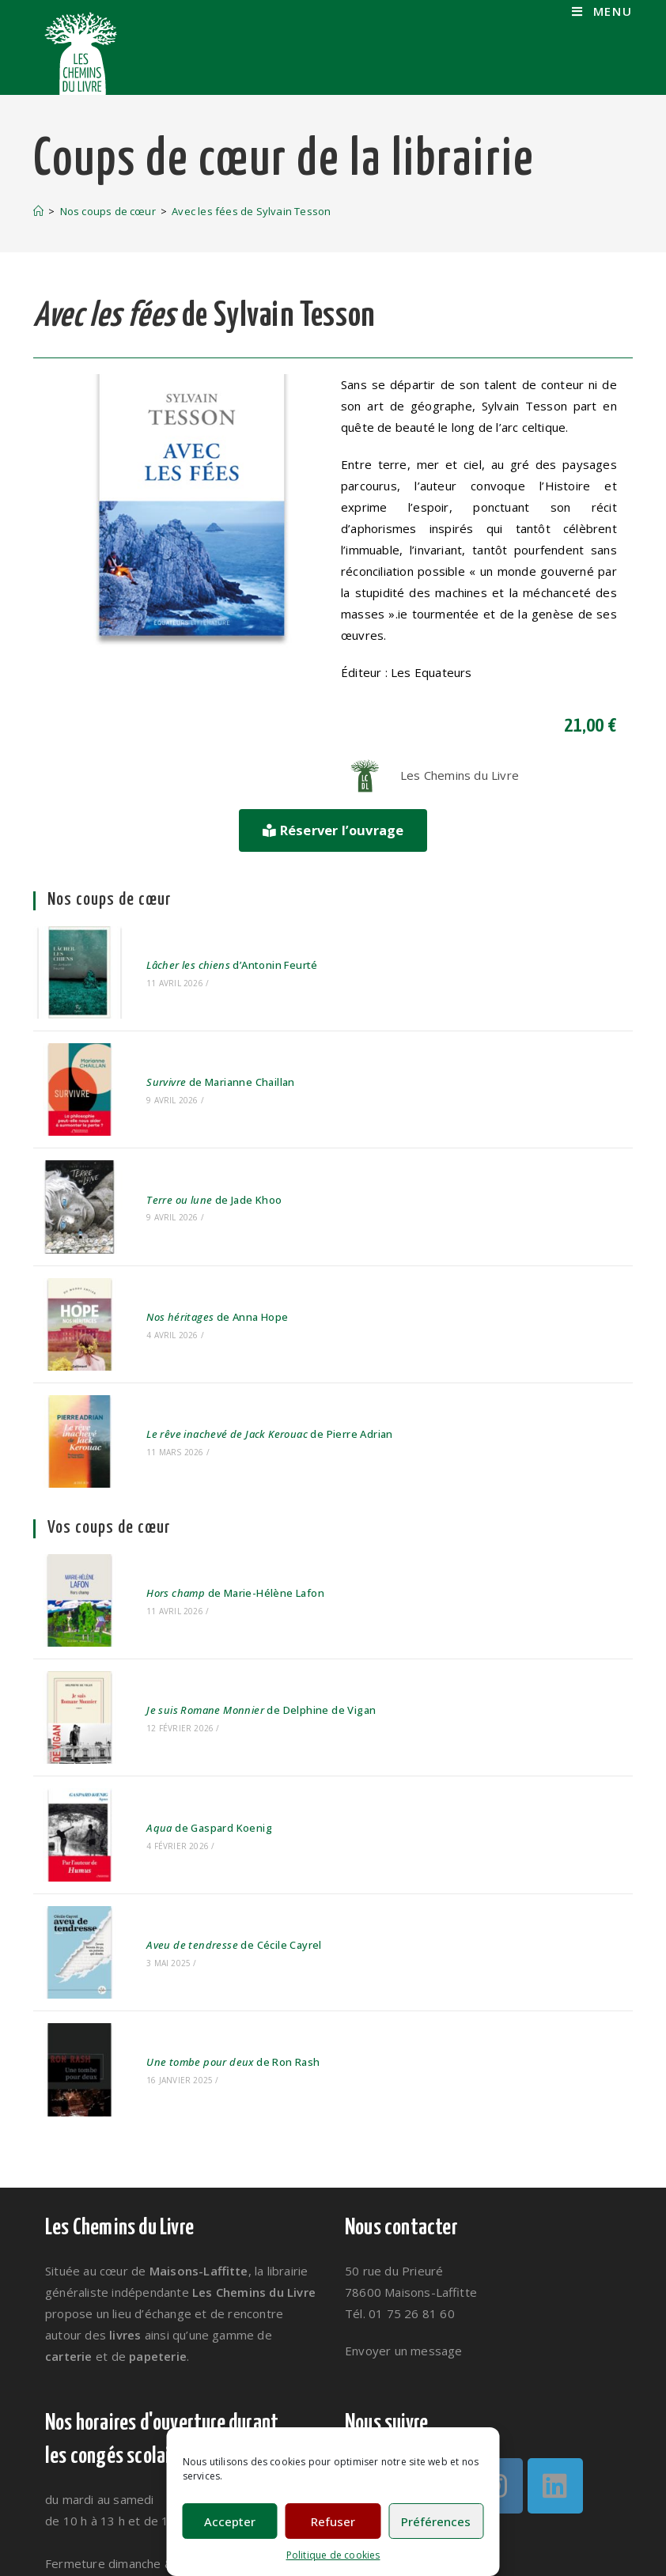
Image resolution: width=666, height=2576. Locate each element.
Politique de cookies (333, 2555)
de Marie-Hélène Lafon (216, 1499)
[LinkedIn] (555, 2315)
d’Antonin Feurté (213, 956)
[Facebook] (435, 2315)
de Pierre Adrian (250, 1358)
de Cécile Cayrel (215, 1801)
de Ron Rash (214, 1900)
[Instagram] (495, 2315)
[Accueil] (38, 211)
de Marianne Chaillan (201, 1057)
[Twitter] (375, 2315)
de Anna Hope (198, 1257)
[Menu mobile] (602, 11)
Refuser (333, 2521)
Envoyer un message (404, 2180)
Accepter (229, 2521)
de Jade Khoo (195, 1157)
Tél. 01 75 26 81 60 (400, 2143)
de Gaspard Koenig (190, 1700)
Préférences (436, 2521)
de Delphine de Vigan (242, 1600)
